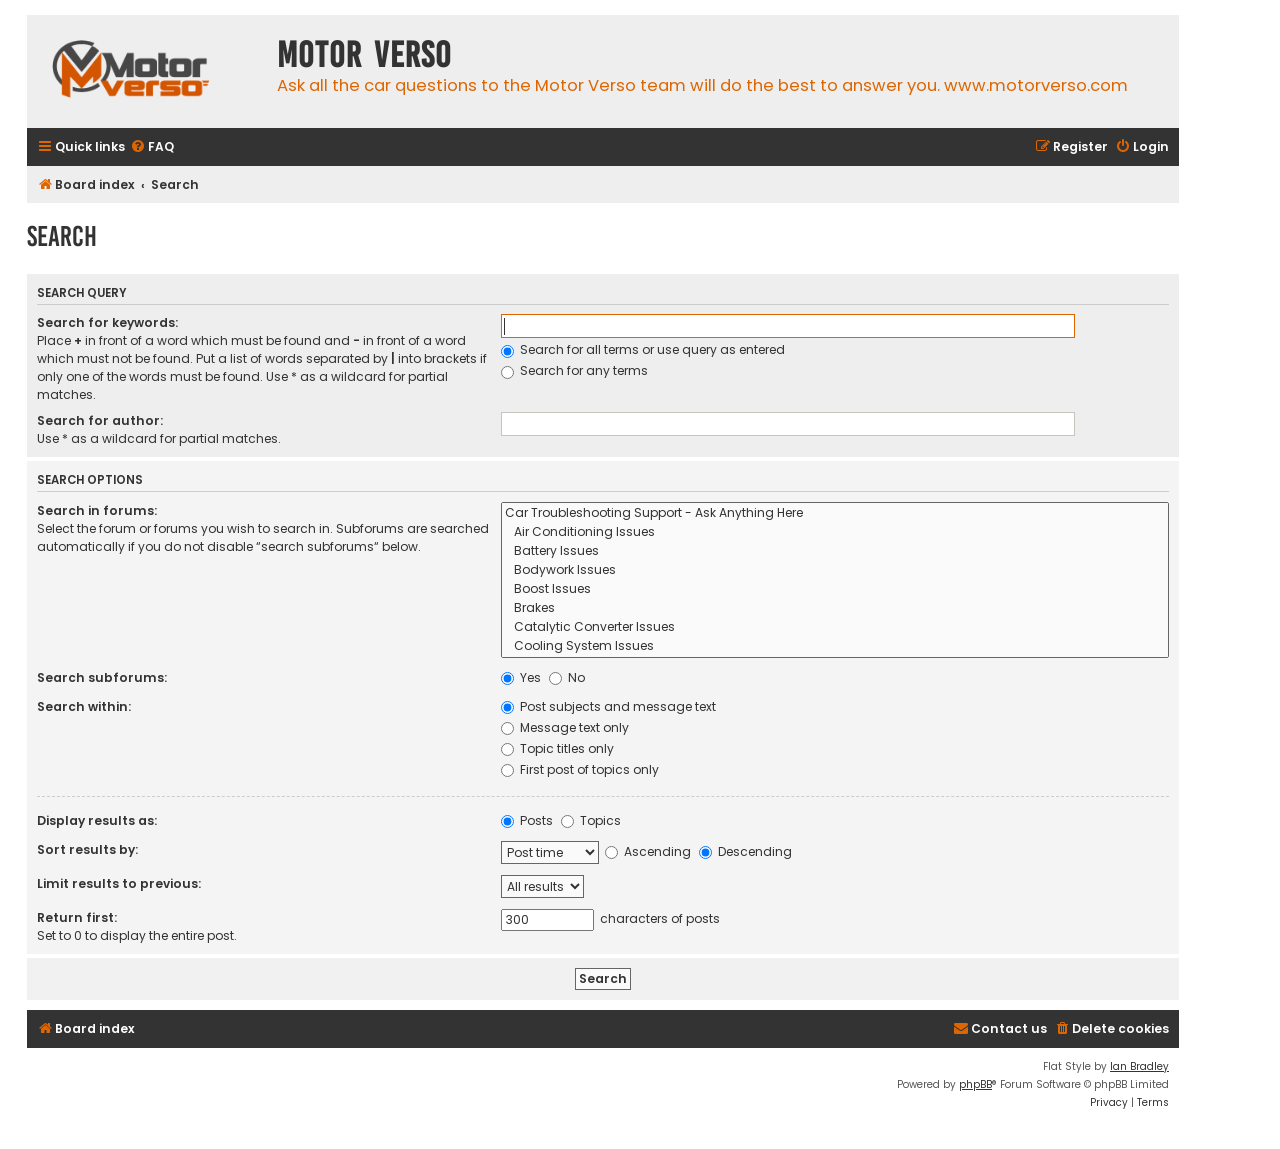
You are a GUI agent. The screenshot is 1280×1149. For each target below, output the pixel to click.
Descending (745, 851)
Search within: (84, 706)
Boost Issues (835, 589)
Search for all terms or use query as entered (643, 349)
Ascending (648, 851)
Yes (521, 677)
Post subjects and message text (608, 706)
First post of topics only (580, 769)
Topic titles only (557, 748)
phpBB (975, 1084)
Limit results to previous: (119, 883)
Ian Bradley (1139, 1066)
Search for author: (100, 420)
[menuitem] (152, 147)
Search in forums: (97, 510)
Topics (591, 820)
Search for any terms (574, 370)
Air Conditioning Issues (835, 532)
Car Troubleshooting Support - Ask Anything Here (835, 513)
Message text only (565, 727)
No (567, 677)
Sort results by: (87, 849)
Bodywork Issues (835, 570)
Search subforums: (102, 677)
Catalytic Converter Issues (835, 627)
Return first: (77, 917)
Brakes (835, 608)
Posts (527, 820)
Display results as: (97, 820)
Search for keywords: (107, 322)
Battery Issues (835, 551)
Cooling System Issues (835, 646)
